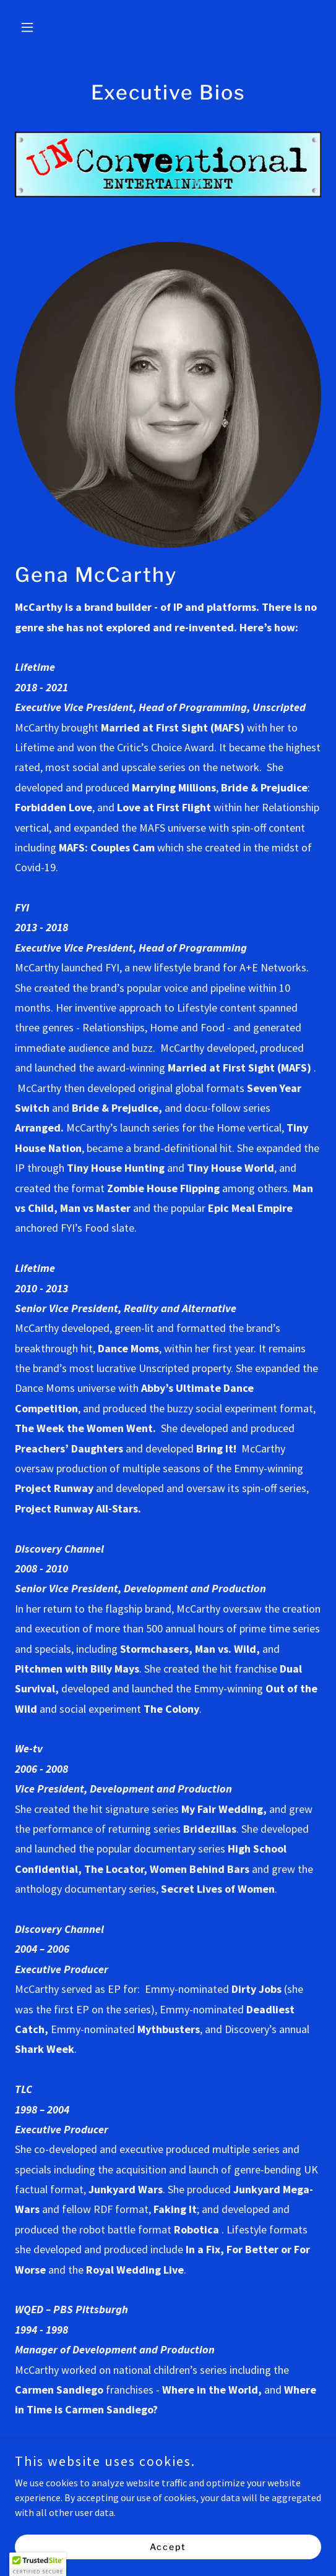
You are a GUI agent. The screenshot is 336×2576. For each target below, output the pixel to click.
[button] (38, 27)
